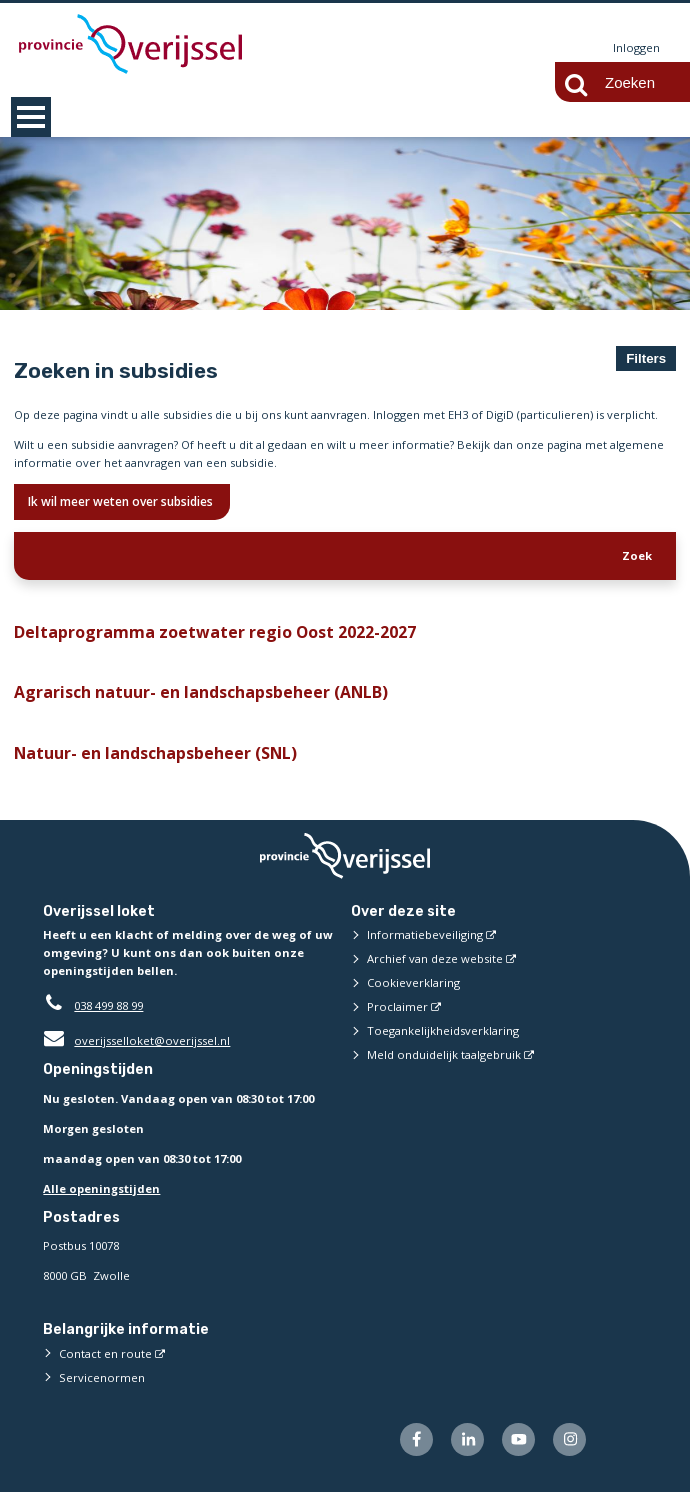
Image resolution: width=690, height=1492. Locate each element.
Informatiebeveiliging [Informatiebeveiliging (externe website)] (425, 935)
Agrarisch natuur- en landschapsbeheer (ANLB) (192, 693)
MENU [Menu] (31, 117)
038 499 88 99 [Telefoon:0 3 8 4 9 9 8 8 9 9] (108, 1006)
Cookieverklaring (413, 983)
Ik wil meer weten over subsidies (122, 501)
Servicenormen (102, 1377)
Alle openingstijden (101, 1189)
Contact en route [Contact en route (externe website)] (105, 1353)
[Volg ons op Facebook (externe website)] (416, 1439)
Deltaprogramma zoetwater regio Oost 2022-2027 (202, 632)
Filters (646, 358)
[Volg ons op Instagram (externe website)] (569, 1439)
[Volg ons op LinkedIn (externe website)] (467, 1439)
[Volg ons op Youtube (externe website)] (518, 1439)
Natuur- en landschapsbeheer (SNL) (149, 753)
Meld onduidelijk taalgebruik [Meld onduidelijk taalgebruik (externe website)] (444, 1055)
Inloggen (636, 47)
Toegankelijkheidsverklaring (443, 1031)
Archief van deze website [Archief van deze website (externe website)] (435, 959)
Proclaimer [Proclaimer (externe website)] (397, 1007)
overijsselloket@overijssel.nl (136, 1041)
